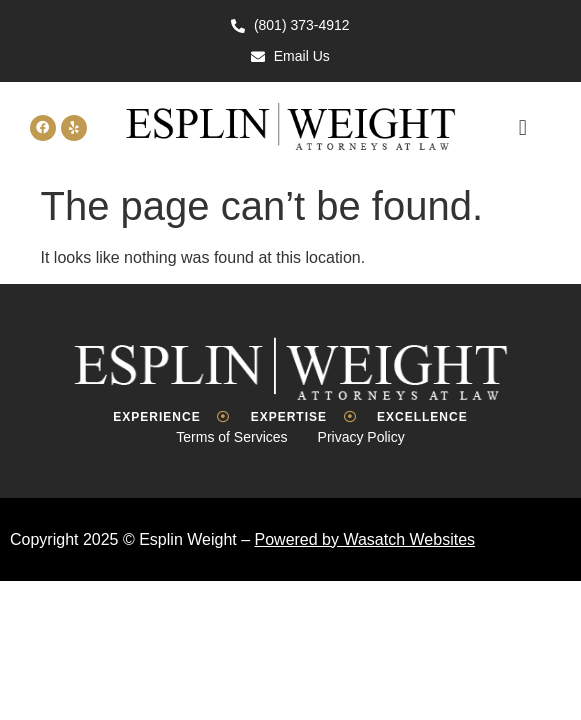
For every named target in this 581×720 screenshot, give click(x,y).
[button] (522, 127)
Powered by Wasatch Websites (365, 539)
